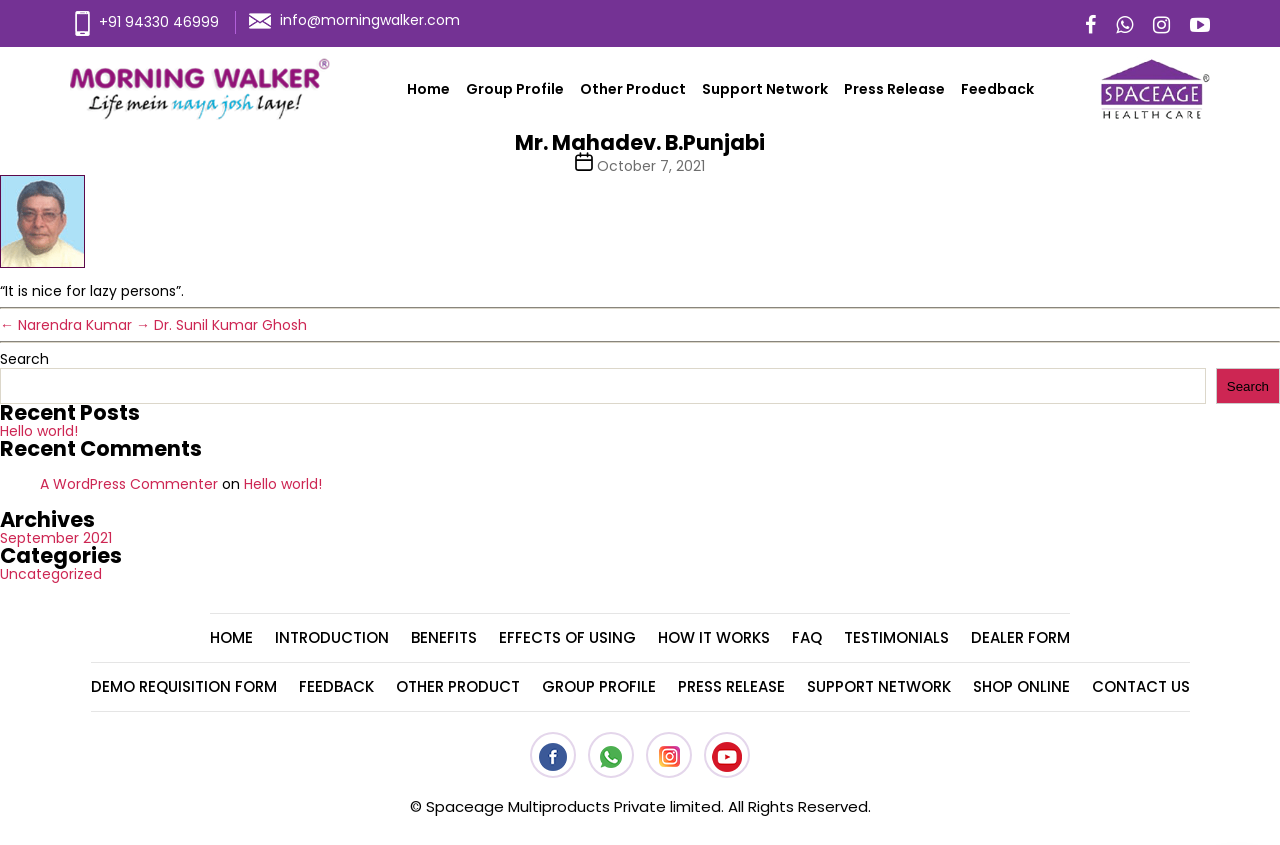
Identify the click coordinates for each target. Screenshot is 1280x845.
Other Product (633, 89)
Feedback (997, 89)
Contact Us (1141, 686)
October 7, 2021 (651, 166)
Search (24, 359)
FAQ (807, 637)
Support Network (765, 89)
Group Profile (515, 89)
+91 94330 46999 (147, 22)
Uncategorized (51, 574)
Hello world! (39, 431)
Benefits (444, 637)
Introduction (332, 637)
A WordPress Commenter (129, 484)
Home (428, 89)
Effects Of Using (567, 637)
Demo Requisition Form (184, 686)
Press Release (894, 89)
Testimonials (896, 637)
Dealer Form (1020, 637)
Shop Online (1021, 686)
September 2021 (56, 538)
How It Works (714, 637)
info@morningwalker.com (354, 20)
